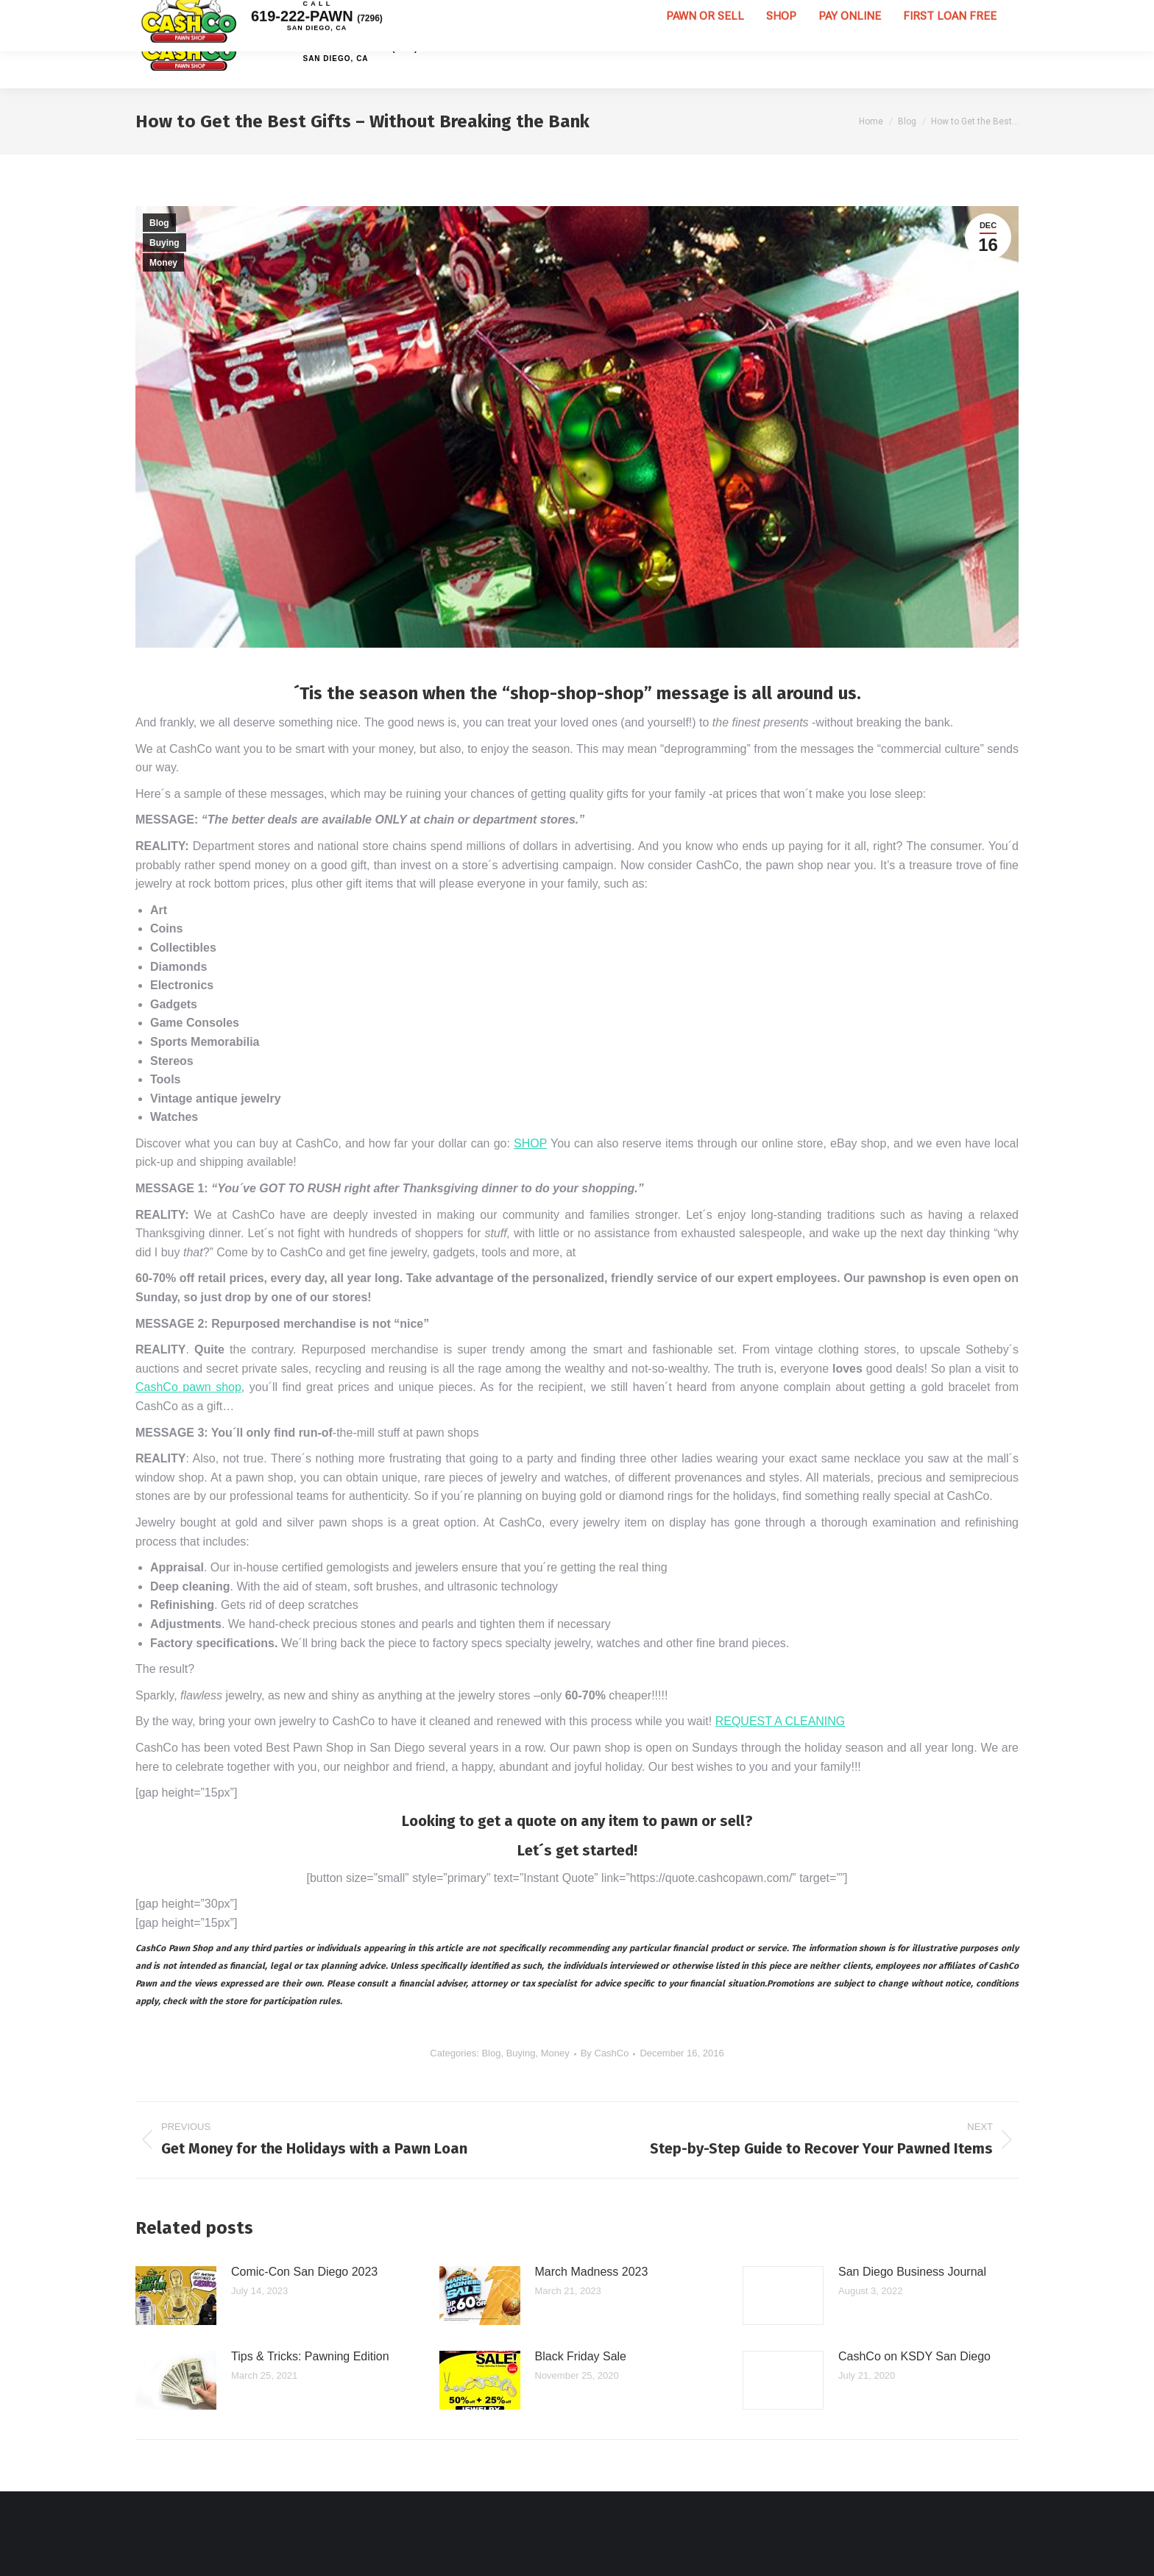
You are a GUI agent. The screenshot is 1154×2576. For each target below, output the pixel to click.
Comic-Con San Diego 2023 (304, 2271)
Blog (159, 223)
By (605, 2053)
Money (163, 263)
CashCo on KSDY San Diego (914, 2356)
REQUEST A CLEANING (780, 1721)
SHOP (530, 1143)
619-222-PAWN (335, 44)
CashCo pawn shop (188, 1387)
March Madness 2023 (591, 2271)
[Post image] (175, 2295)
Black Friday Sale (581, 2356)
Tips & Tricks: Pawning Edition (310, 2356)
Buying (164, 243)
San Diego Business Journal (912, 2271)
